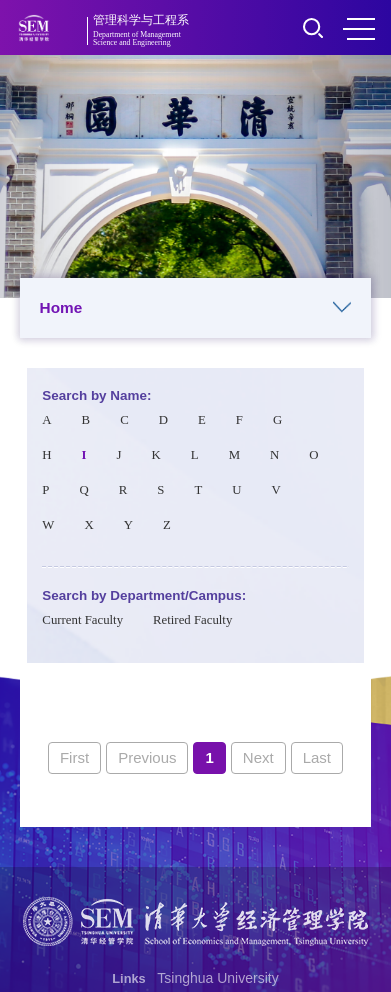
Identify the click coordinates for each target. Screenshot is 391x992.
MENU (359, 29)
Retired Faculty (192, 620)
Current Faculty (82, 620)
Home (196, 308)
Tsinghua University (217, 978)
